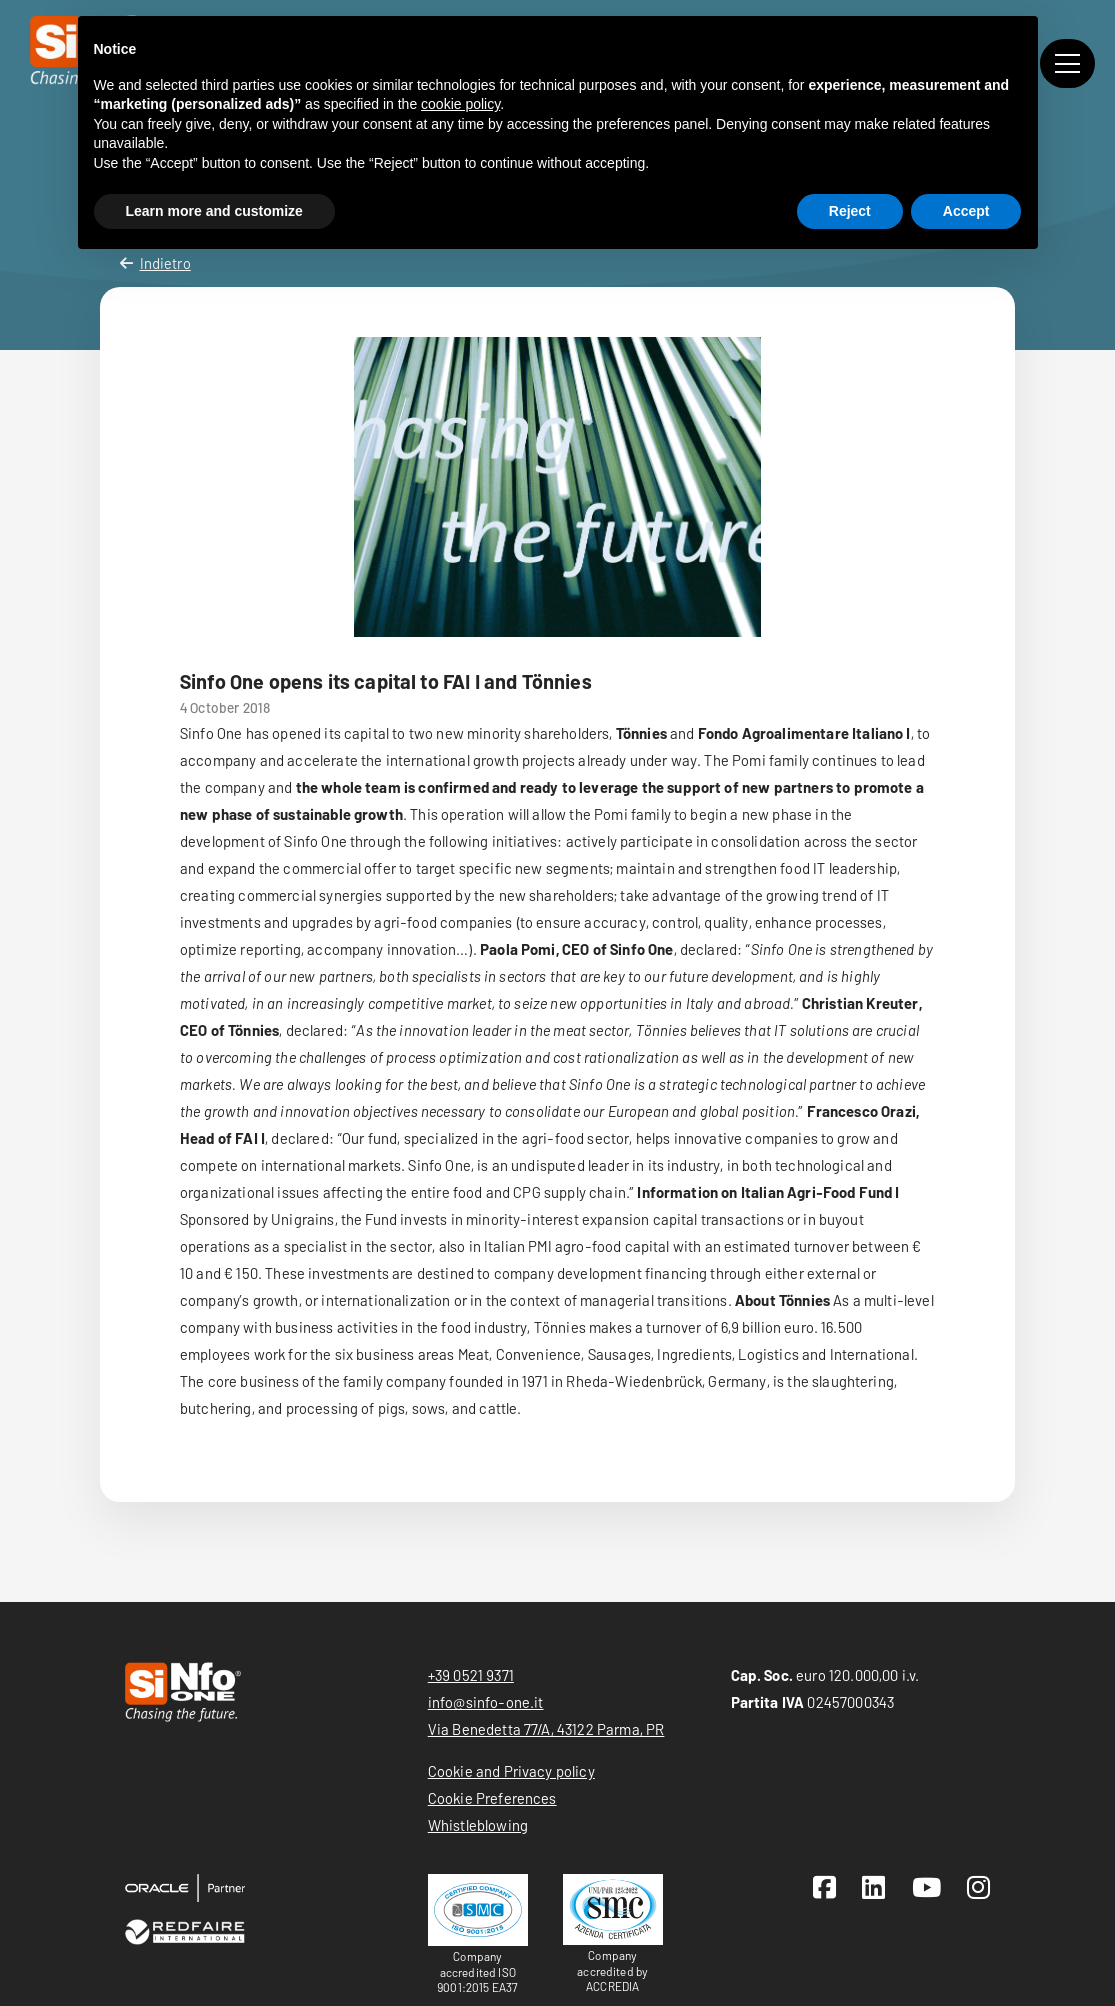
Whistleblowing (478, 1825)
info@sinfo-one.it (486, 1702)
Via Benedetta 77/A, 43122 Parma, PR (546, 1729)
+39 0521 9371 (471, 1675)
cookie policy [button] (460, 104)
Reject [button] (850, 211)
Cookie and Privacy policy (511, 1771)
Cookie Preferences (492, 1798)
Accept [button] (966, 211)
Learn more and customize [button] (214, 211)
